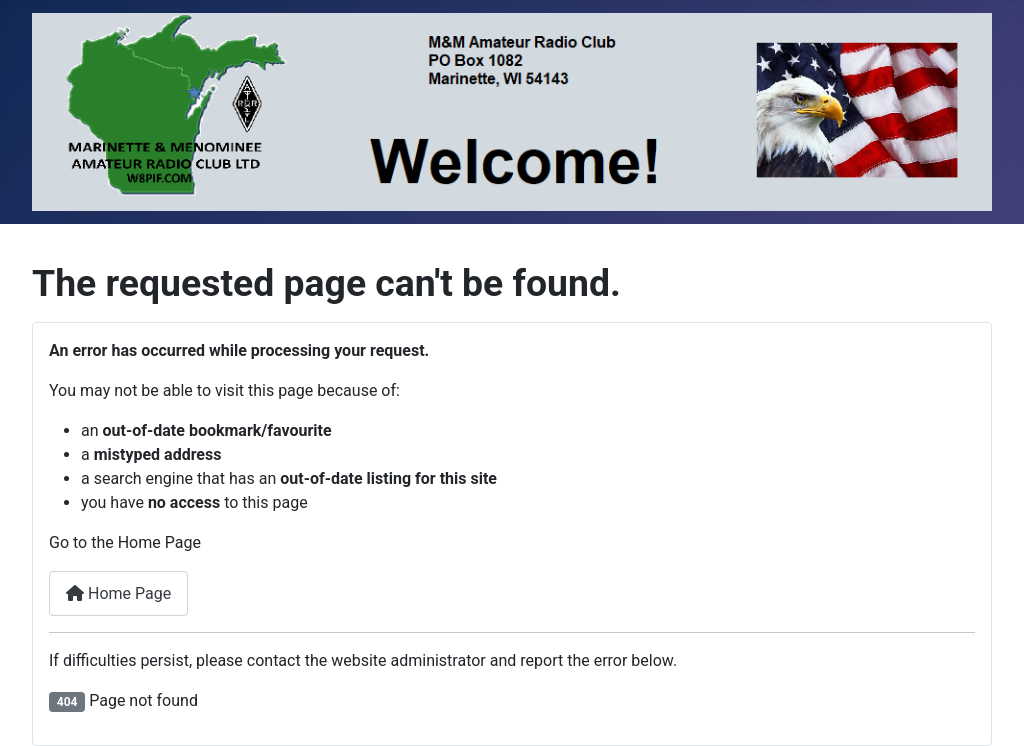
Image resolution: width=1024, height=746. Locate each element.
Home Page (118, 593)
